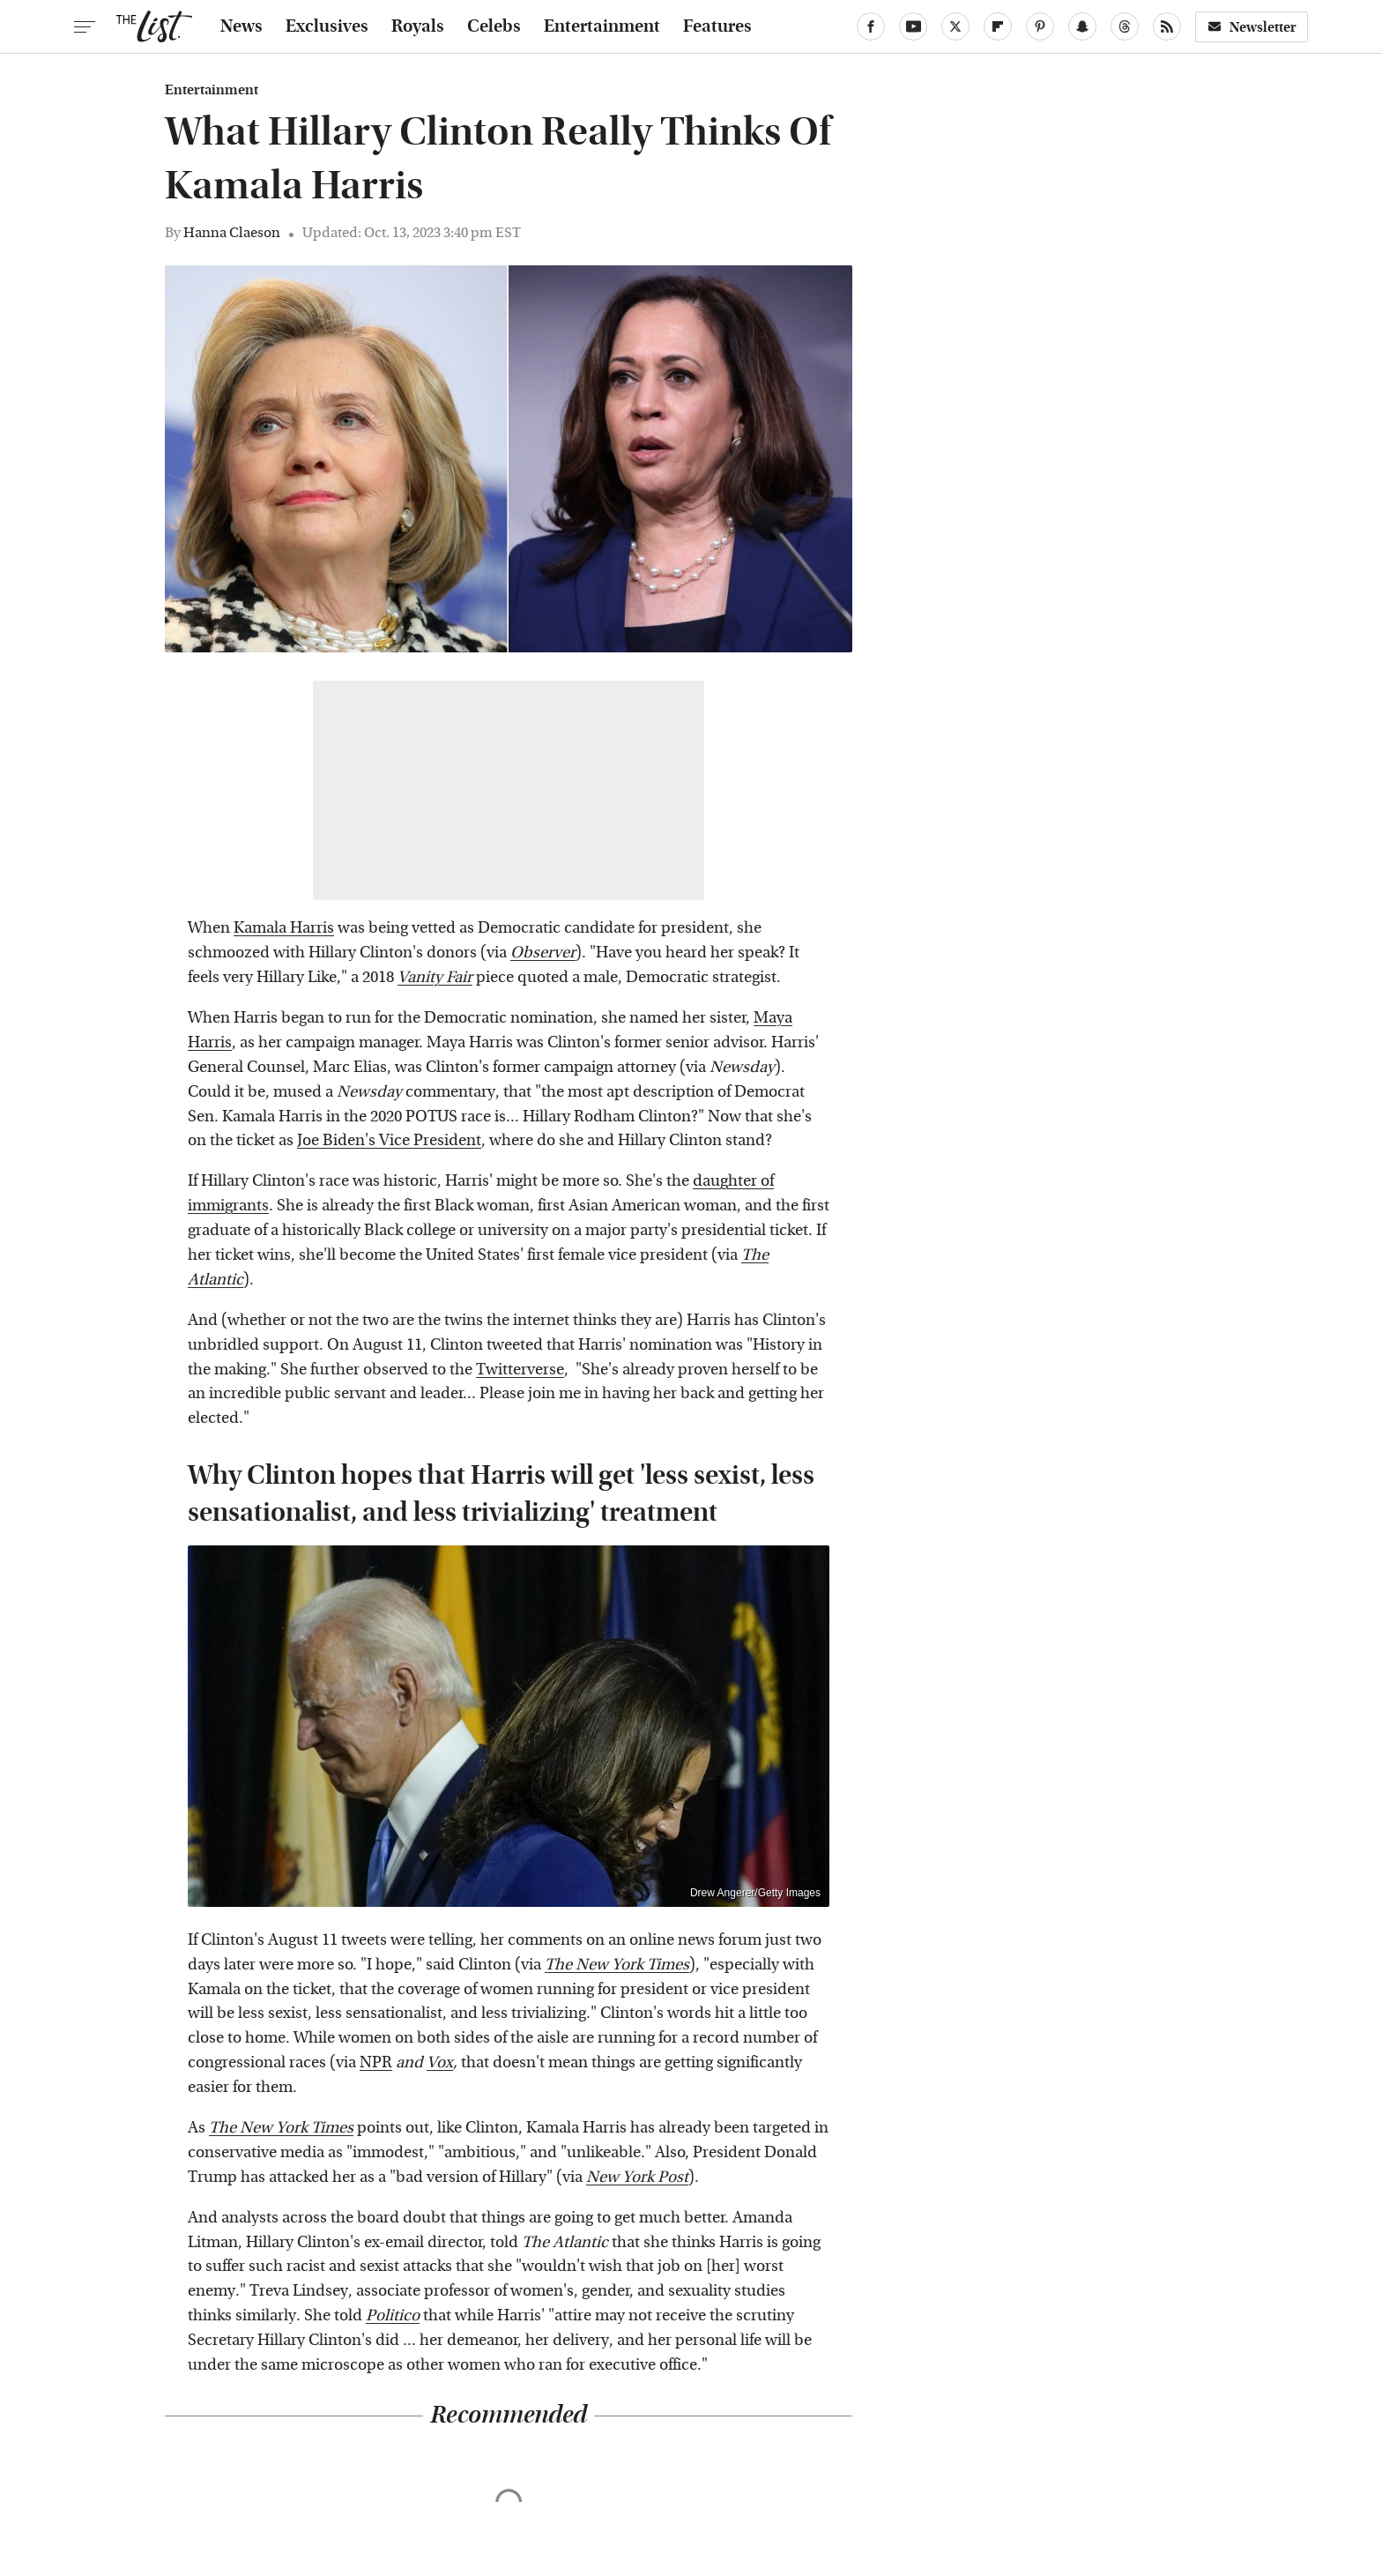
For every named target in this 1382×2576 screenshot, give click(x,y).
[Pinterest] (1040, 26)
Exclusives (327, 26)
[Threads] (1125, 26)
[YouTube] (913, 26)
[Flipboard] (998, 26)
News (241, 26)
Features (717, 26)
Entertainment (602, 26)
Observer (543, 952)
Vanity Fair (435, 977)
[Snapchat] (1082, 26)
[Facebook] (871, 26)
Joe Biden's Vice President (389, 1140)
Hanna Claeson (231, 232)
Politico (393, 2315)
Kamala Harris (284, 928)
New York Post (637, 2177)
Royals (417, 26)
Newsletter (1252, 27)
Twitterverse (520, 1369)
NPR (376, 2062)
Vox (440, 2062)
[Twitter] (955, 26)
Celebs (494, 26)
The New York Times (617, 1964)
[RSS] (1167, 26)
